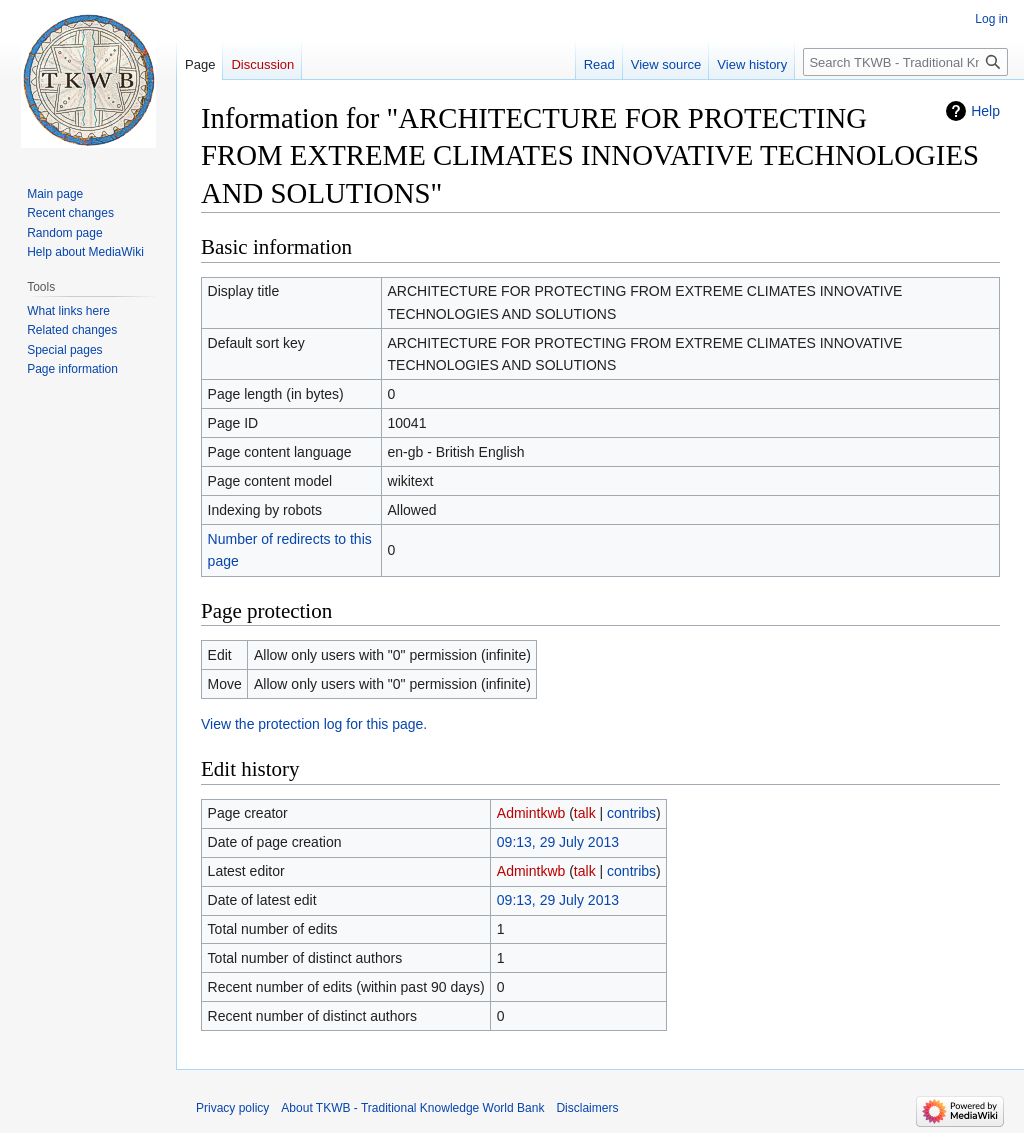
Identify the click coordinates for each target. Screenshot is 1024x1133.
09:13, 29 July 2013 (558, 842)
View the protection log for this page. (314, 724)
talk (585, 813)
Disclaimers (587, 1108)
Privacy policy (232, 1108)
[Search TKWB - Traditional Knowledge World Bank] (905, 62)
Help (985, 111)
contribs (631, 813)
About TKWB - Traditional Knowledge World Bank (412, 1108)
